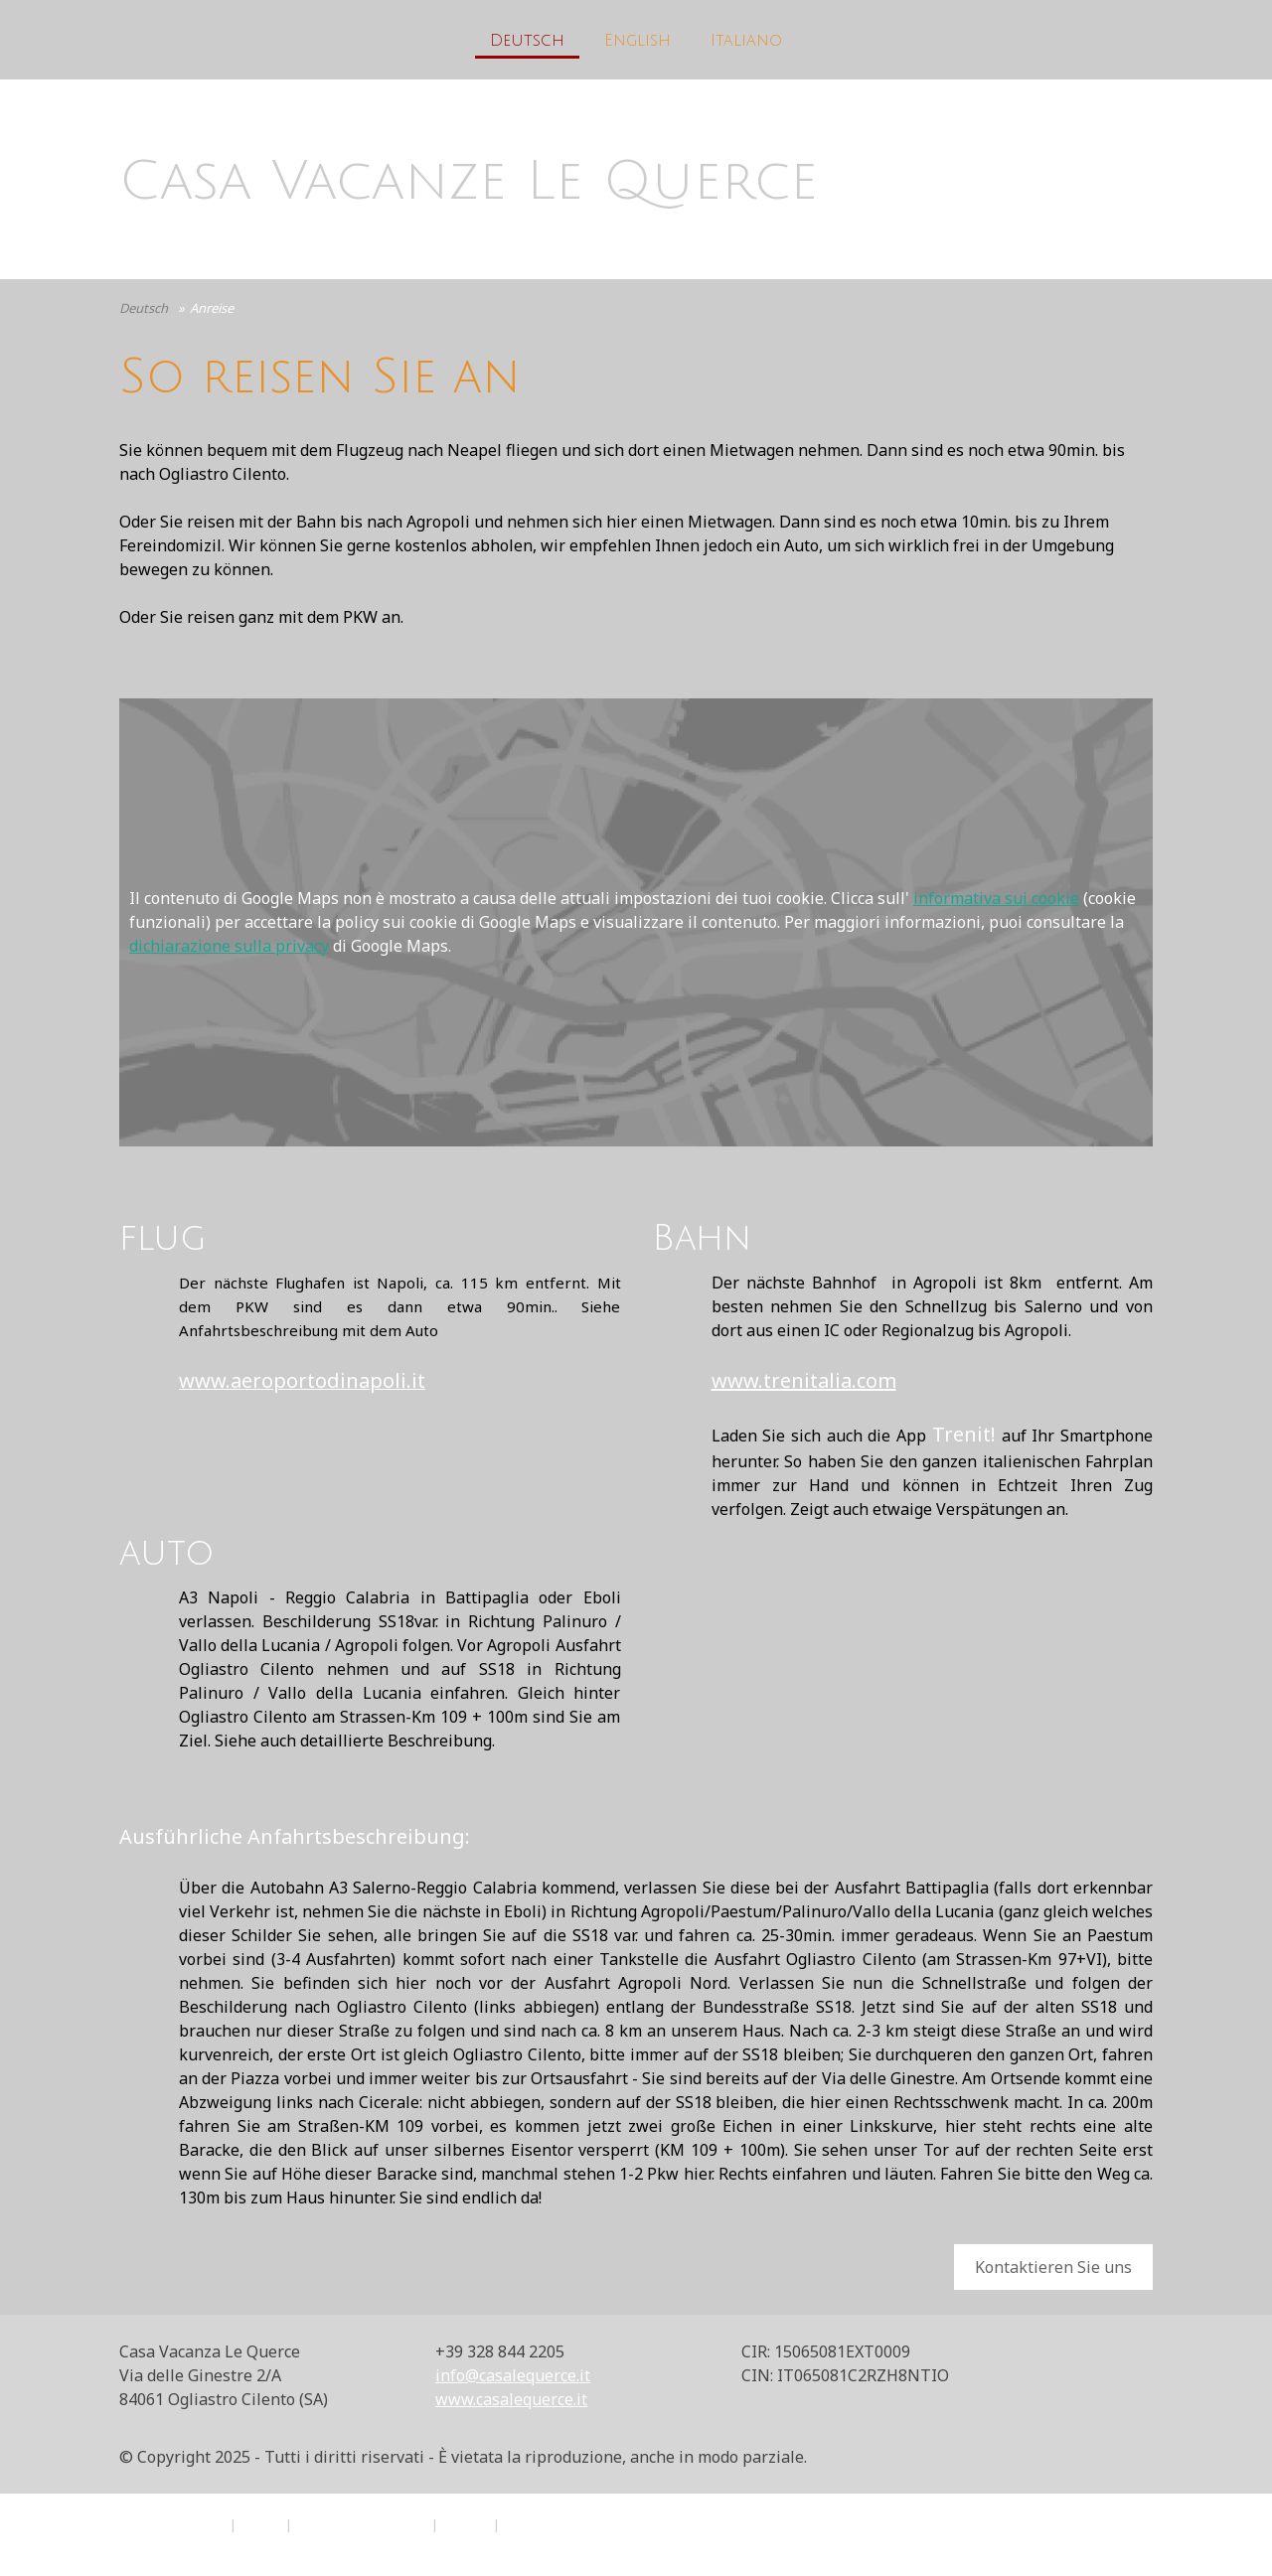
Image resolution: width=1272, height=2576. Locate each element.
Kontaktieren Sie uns (1053, 2267)
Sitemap (465, 2524)
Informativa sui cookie (361, 2524)
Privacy (260, 2524)
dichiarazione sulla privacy (229, 946)
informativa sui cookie (996, 898)
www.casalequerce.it (511, 2399)
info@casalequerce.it (512, 2375)
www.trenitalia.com (804, 1380)
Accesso (1133, 2546)
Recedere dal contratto (592, 2524)
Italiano (746, 41)
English (637, 41)
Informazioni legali (170, 2524)
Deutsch (527, 41)
